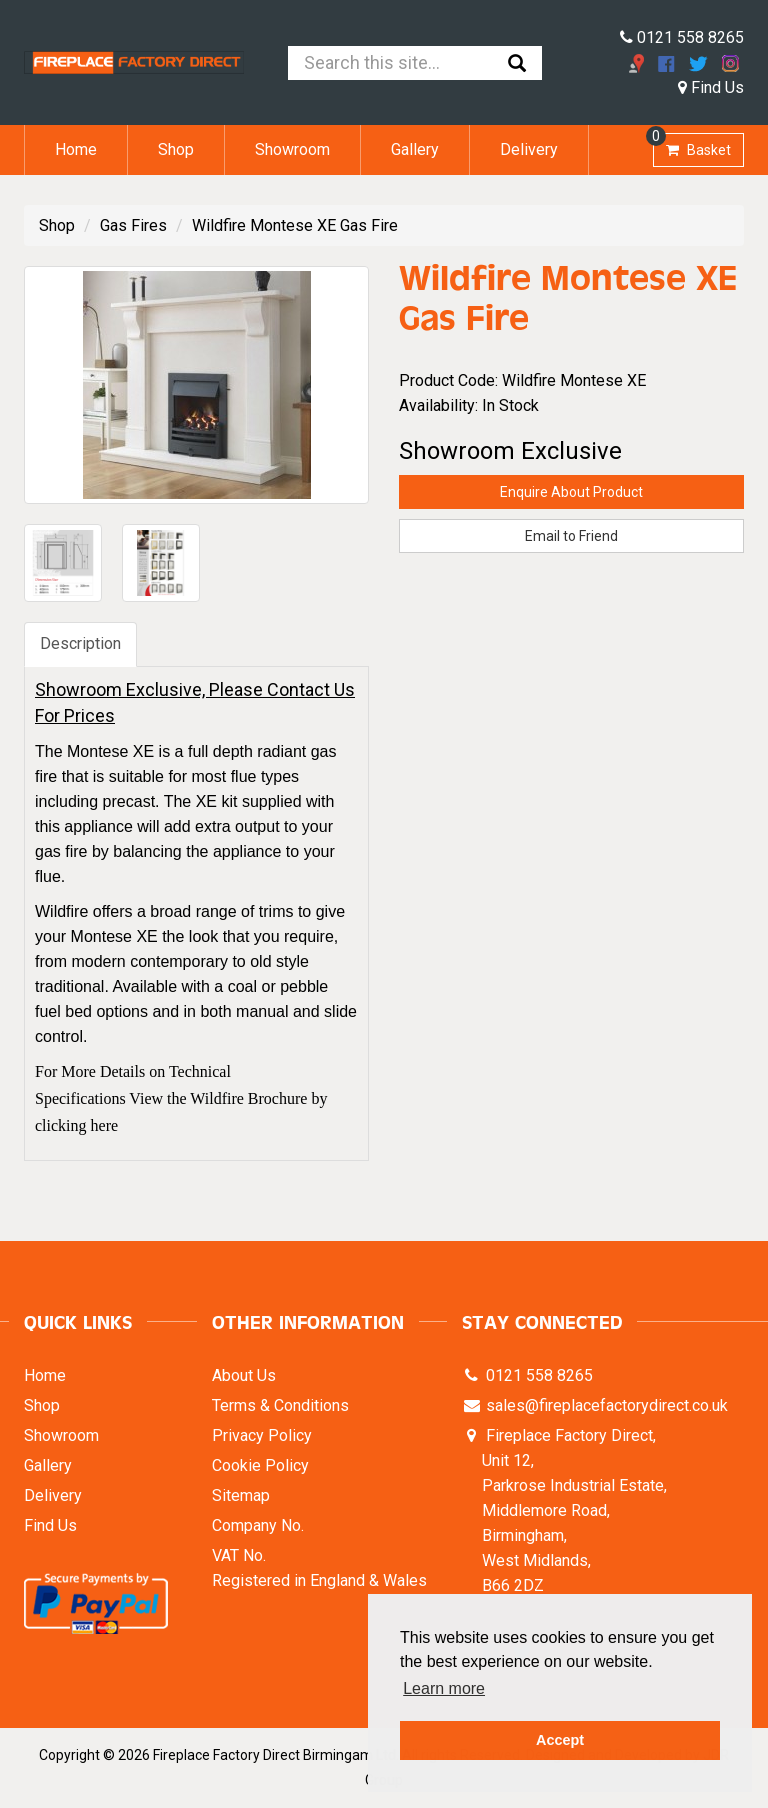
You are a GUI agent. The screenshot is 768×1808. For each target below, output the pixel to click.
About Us (244, 1375)
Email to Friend (571, 536)
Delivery (529, 149)
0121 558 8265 (682, 37)
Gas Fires (133, 225)
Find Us (711, 87)
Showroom (292, 149)
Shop (176, 149)
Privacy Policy (262, 1435)
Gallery (415, 149)
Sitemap (241, 1495)
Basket (692, 145)
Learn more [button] (444, 1688)
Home (76, 149)
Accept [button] (560, 1740)
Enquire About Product (571, 492)
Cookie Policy (260, 1465)
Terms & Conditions (280, 1405)
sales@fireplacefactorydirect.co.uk (605, 1405)
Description (80, 643)
